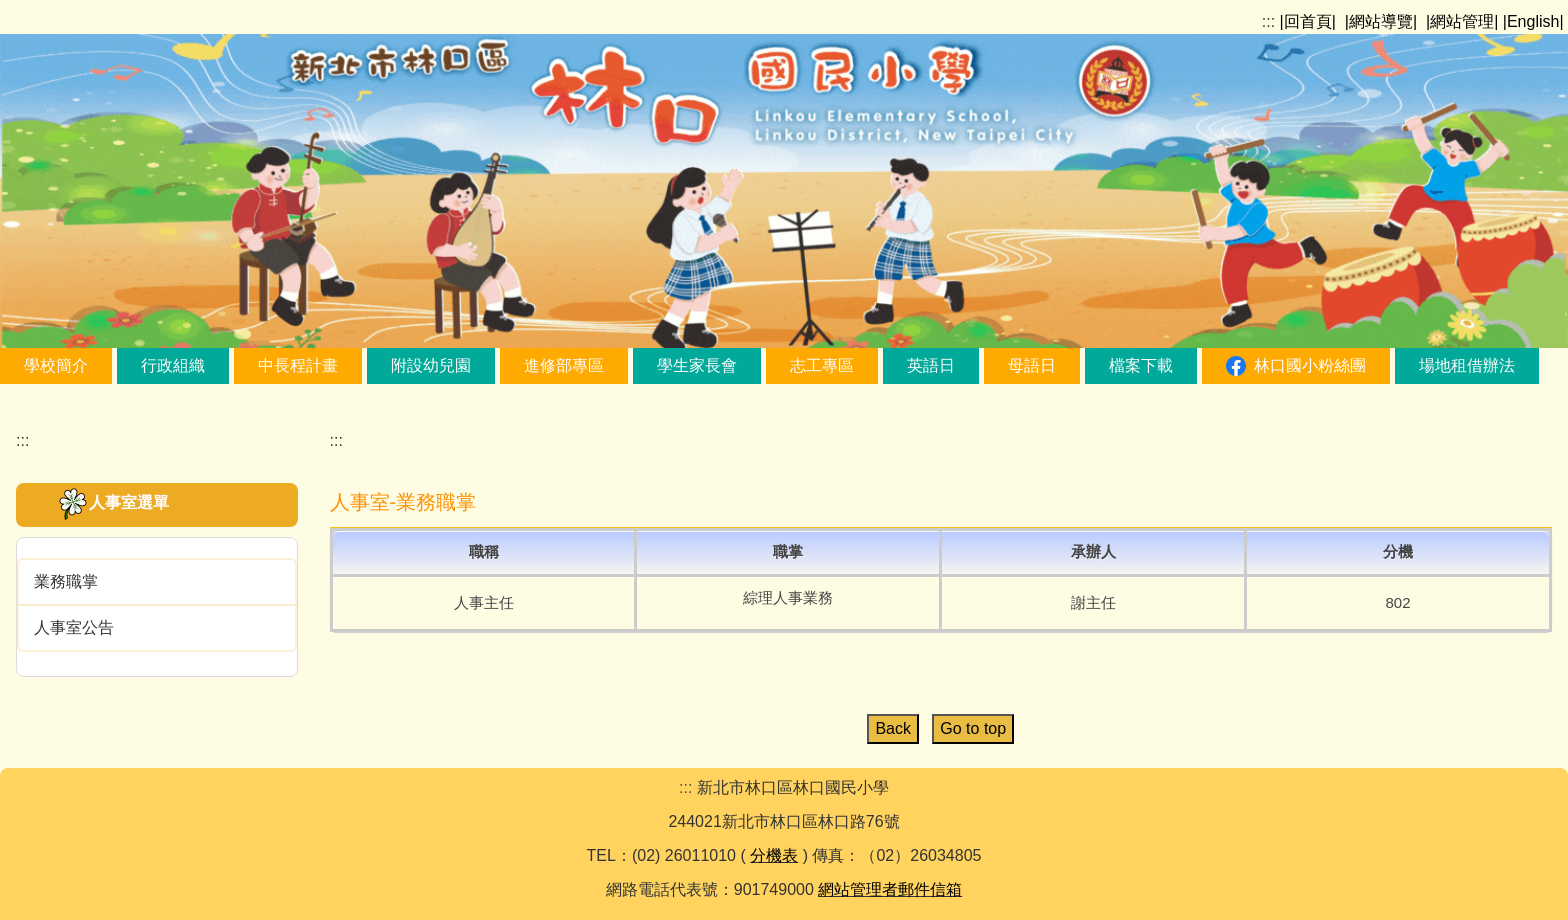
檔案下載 (1141, 365)
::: (1268, 21)
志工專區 (822, 365)
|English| (1533, 21)
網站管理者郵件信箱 (890, 889)
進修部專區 (564, 365)
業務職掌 (66, 581)
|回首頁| (1308, 21)
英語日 (931, 365)
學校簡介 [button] (56, 365)
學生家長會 (697, 365)
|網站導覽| (1381, 21)
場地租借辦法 (1467, 365)
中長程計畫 (298, 365)
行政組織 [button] (173, 365)
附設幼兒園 (431, 365)
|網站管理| (1462, 21)
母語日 (1032, 365)
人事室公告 (74, 627)
